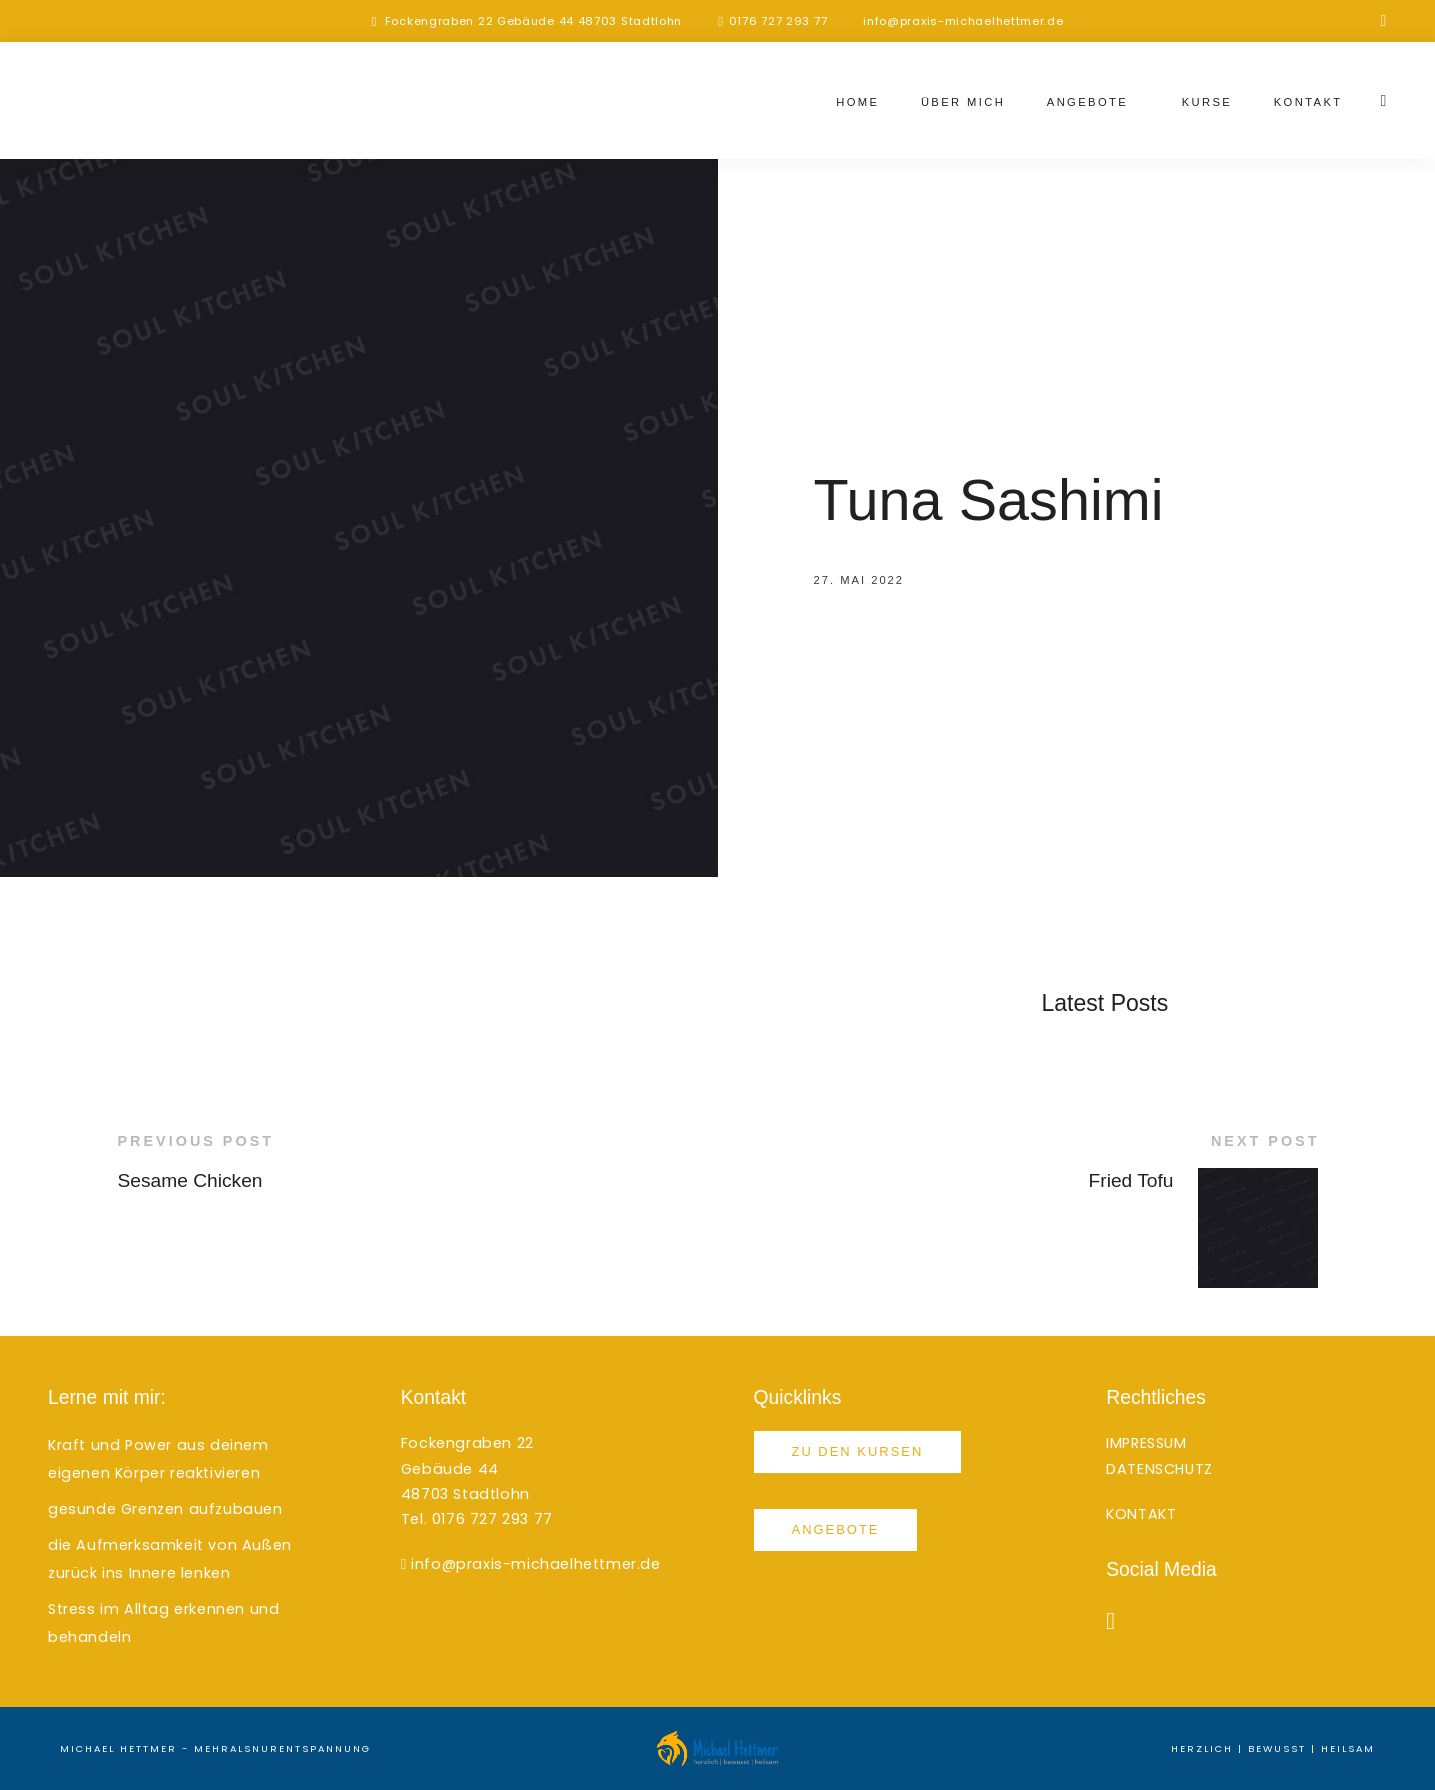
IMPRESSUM (1146, 1443)
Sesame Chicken (190, 1180)
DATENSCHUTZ (1159, 1469)
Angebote (1087, 102)
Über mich (963, 102)
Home (857, 102)
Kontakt (1308, 102)
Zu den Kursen (858, 1451)
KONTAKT (1141, 1514)
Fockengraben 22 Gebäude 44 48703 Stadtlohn (533, 21)
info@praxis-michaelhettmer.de (963, 21)
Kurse (1207, 102)
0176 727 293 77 (778, 21)
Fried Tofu (1131, 1180)
